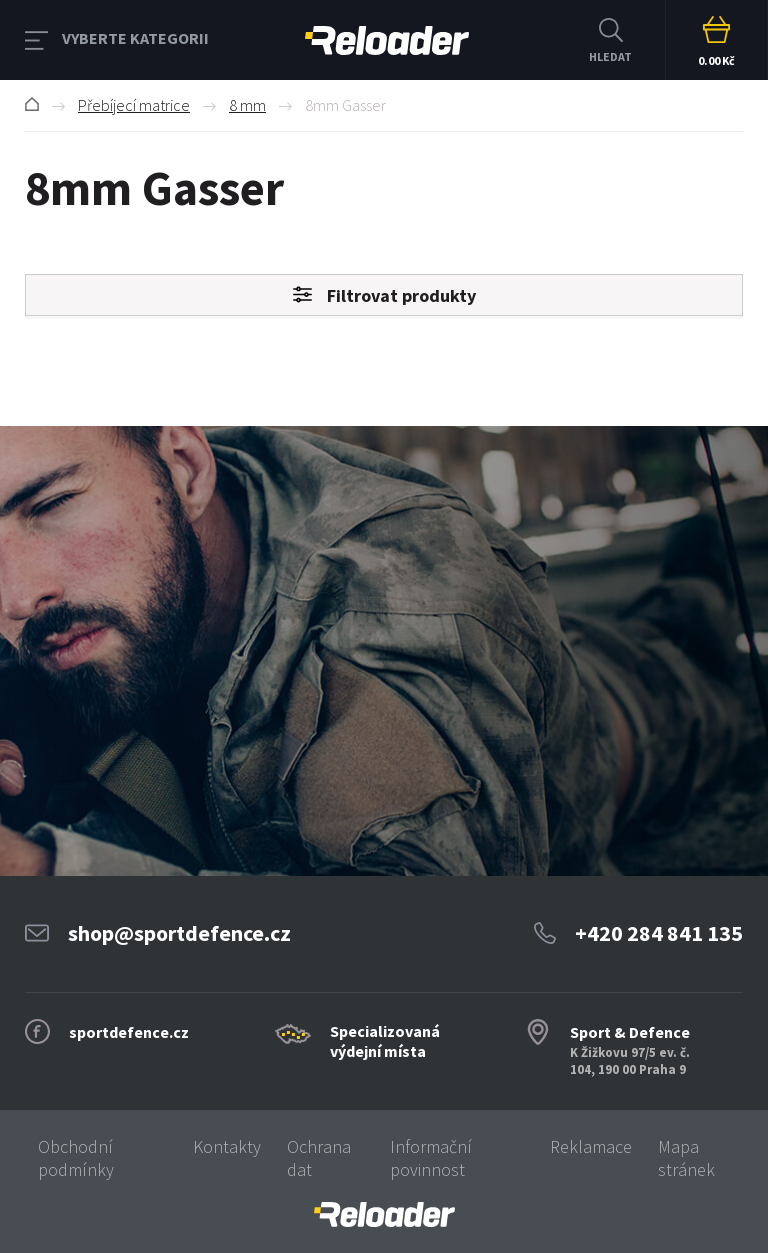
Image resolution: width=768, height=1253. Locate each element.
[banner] (384, 1214)
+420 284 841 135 (659, 933)
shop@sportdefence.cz (179, 933)
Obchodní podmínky (76, 1158)
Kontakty (227, 1146)
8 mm (247, 105)
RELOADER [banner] (387, 40)
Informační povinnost (431, 1158)
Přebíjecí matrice (134, 105)
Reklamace (591, 1146)
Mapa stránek (686, 1158)
